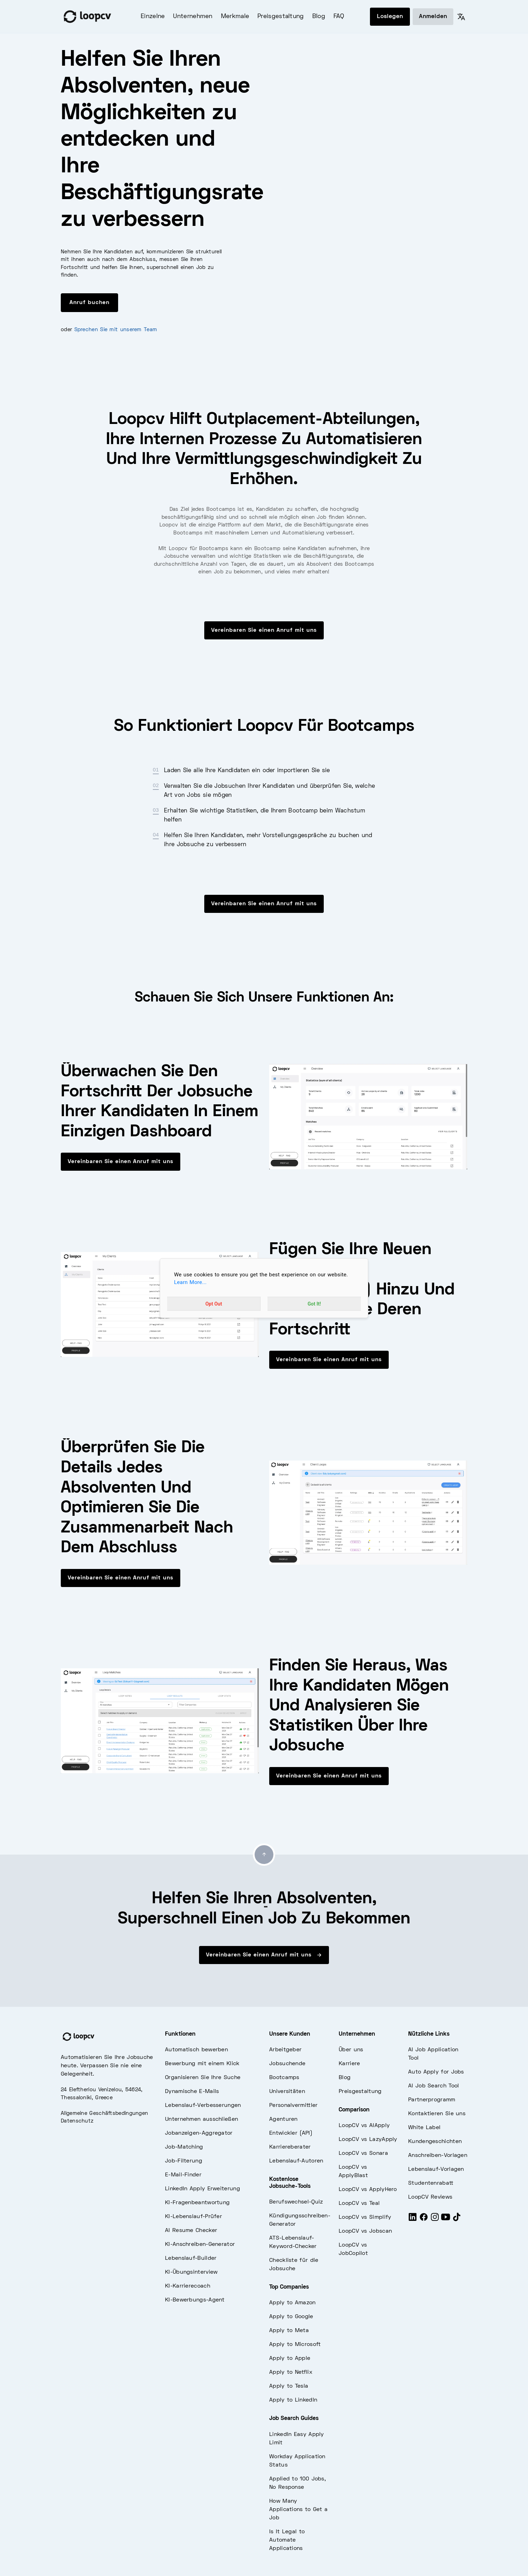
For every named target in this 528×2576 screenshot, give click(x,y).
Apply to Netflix (290, 2372)
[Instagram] (434, 2219)
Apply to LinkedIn (293, 2400)
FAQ (338, 16)
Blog (318, 16)
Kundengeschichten (435, 2141)
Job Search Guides (294, 2418)
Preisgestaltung (280, 16)
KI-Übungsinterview (191, 2272)
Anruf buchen (89, 302)
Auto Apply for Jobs (436, 2072)
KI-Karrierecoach (187, 2286)
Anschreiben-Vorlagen (437, 2155)
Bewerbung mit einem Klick (202, 2063)
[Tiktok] (456, 2219)
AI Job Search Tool (433, 2086)
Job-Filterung (183, 2161)
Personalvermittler (293, 2105)
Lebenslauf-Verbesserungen (203, 2105)
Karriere (349, 2063)
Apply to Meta (289, 2330)
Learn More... (190, 1282)
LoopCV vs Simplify (365, 2217)
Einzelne (153, 16)
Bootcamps (284, 2077)
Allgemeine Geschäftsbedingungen (104, 2113)
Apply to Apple (289, 2358)
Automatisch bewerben (196, 2049)
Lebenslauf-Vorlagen (436, 2169)
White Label (424, 2127)
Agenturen (283, 2119)
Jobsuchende (287, 2063)
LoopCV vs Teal (359, 2203)
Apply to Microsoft (295, 2344)
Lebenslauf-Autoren (296, 2161)
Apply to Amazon (292, 2302)
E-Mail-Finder (183, 2175)
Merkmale (235, 16)
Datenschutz (77, 2121)
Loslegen (390, 16)
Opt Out (213, 1304)
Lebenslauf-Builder (190, 2258)
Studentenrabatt (431, 2183)
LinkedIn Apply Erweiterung (202, 2188)
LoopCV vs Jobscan (365, 2231)
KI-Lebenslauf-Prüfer (193, 2216)
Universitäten (287, 2091)
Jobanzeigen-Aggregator (199, 2133)
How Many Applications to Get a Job (298, 2509)
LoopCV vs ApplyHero (368, 2189)
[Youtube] (445, 2219)
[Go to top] (264, 1854)
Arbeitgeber (285, 2049)
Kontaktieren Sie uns (436, 2113)
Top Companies (289, 2287)
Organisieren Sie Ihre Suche (202, 2077)
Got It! (314, 1304)
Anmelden (433, 16)
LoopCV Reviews (430, 2197)
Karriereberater (290, 2147)
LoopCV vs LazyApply (368, 2139)
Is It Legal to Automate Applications (287, 2540)
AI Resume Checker (191, 2230)
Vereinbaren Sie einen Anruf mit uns (264, 630)
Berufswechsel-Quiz (296, 2202)
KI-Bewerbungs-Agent (195, 2300)
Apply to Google (291, 2316)
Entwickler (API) (290, 2133)
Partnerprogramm (431, 2099)
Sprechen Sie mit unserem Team (115, 329)
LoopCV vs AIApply (364, 2125)
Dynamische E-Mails (192, 2091)
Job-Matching (184, 2147)
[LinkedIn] (412, 2219)
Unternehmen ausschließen (201, 2119)
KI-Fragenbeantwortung (197, 2202)
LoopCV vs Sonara (363, 2153)
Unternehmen (192, 16)
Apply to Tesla (288, 2386)
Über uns (351, 2049)
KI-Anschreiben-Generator (200, 2244)
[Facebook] (423, 2219)
